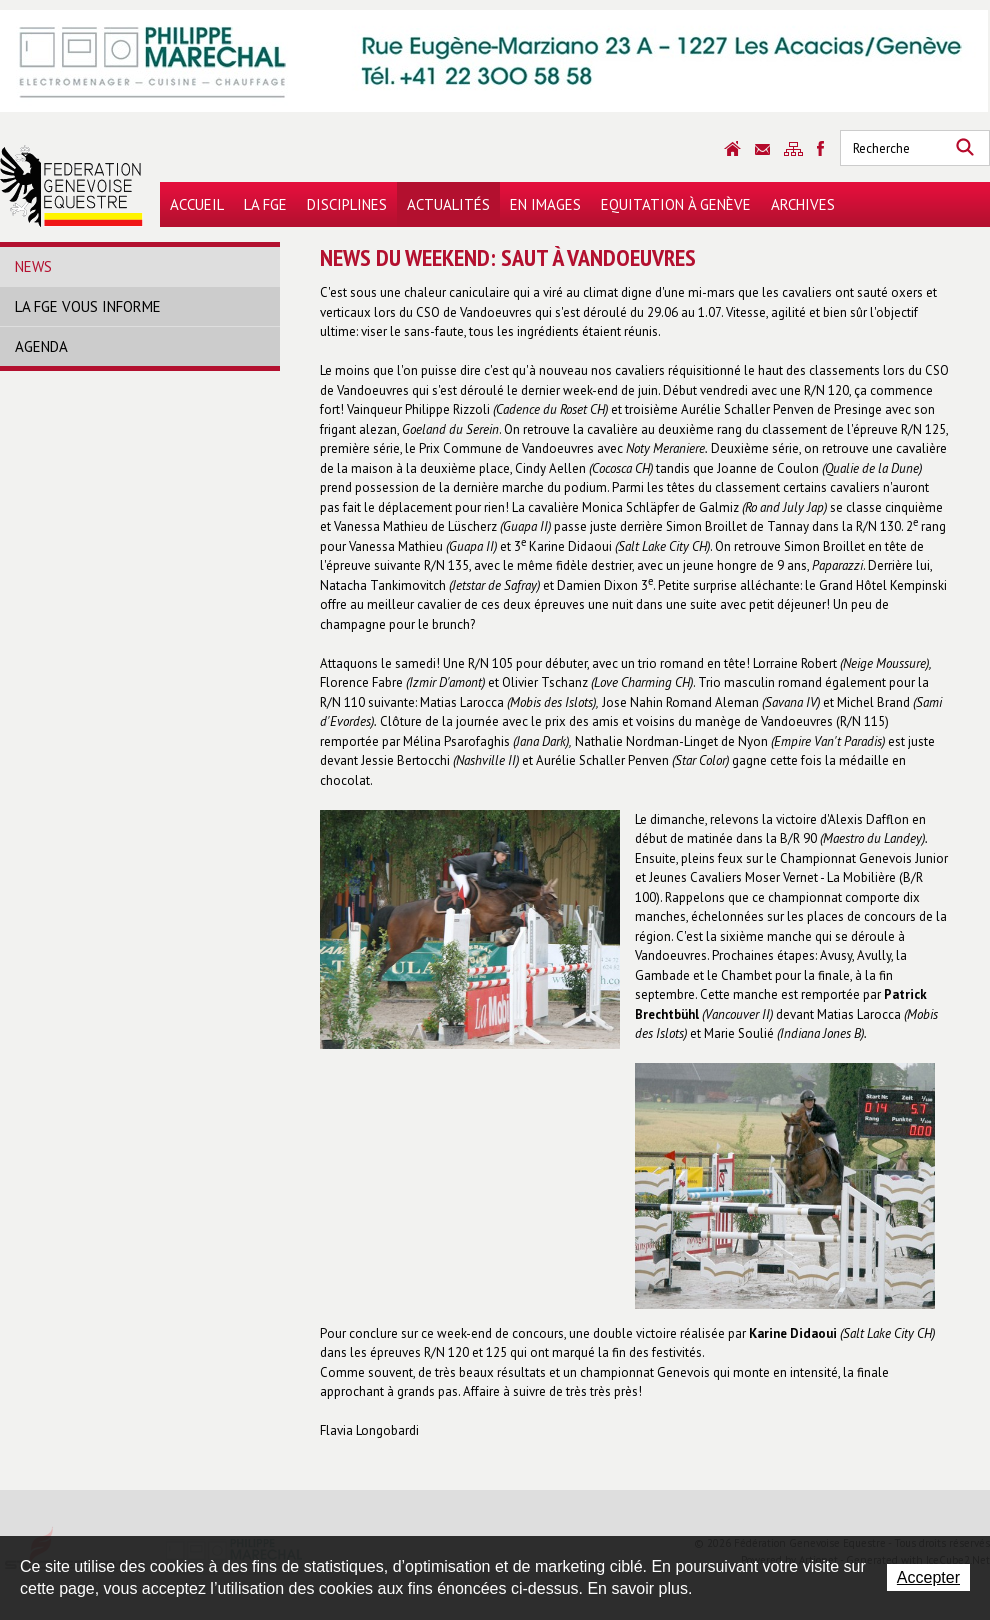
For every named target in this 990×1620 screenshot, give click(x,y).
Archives (803, 204)
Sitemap (793, 149)
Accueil (197, 204)
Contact (762, 149)
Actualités (448, 204)
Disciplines (347, 204)
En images (545, 204)
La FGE (265, 204)
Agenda (41, 346)
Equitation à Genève (676, 204)
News (33, 266)
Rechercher (965, 148)
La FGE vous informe (88, 306)
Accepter (928, 1577)
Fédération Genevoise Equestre (71, 186)
